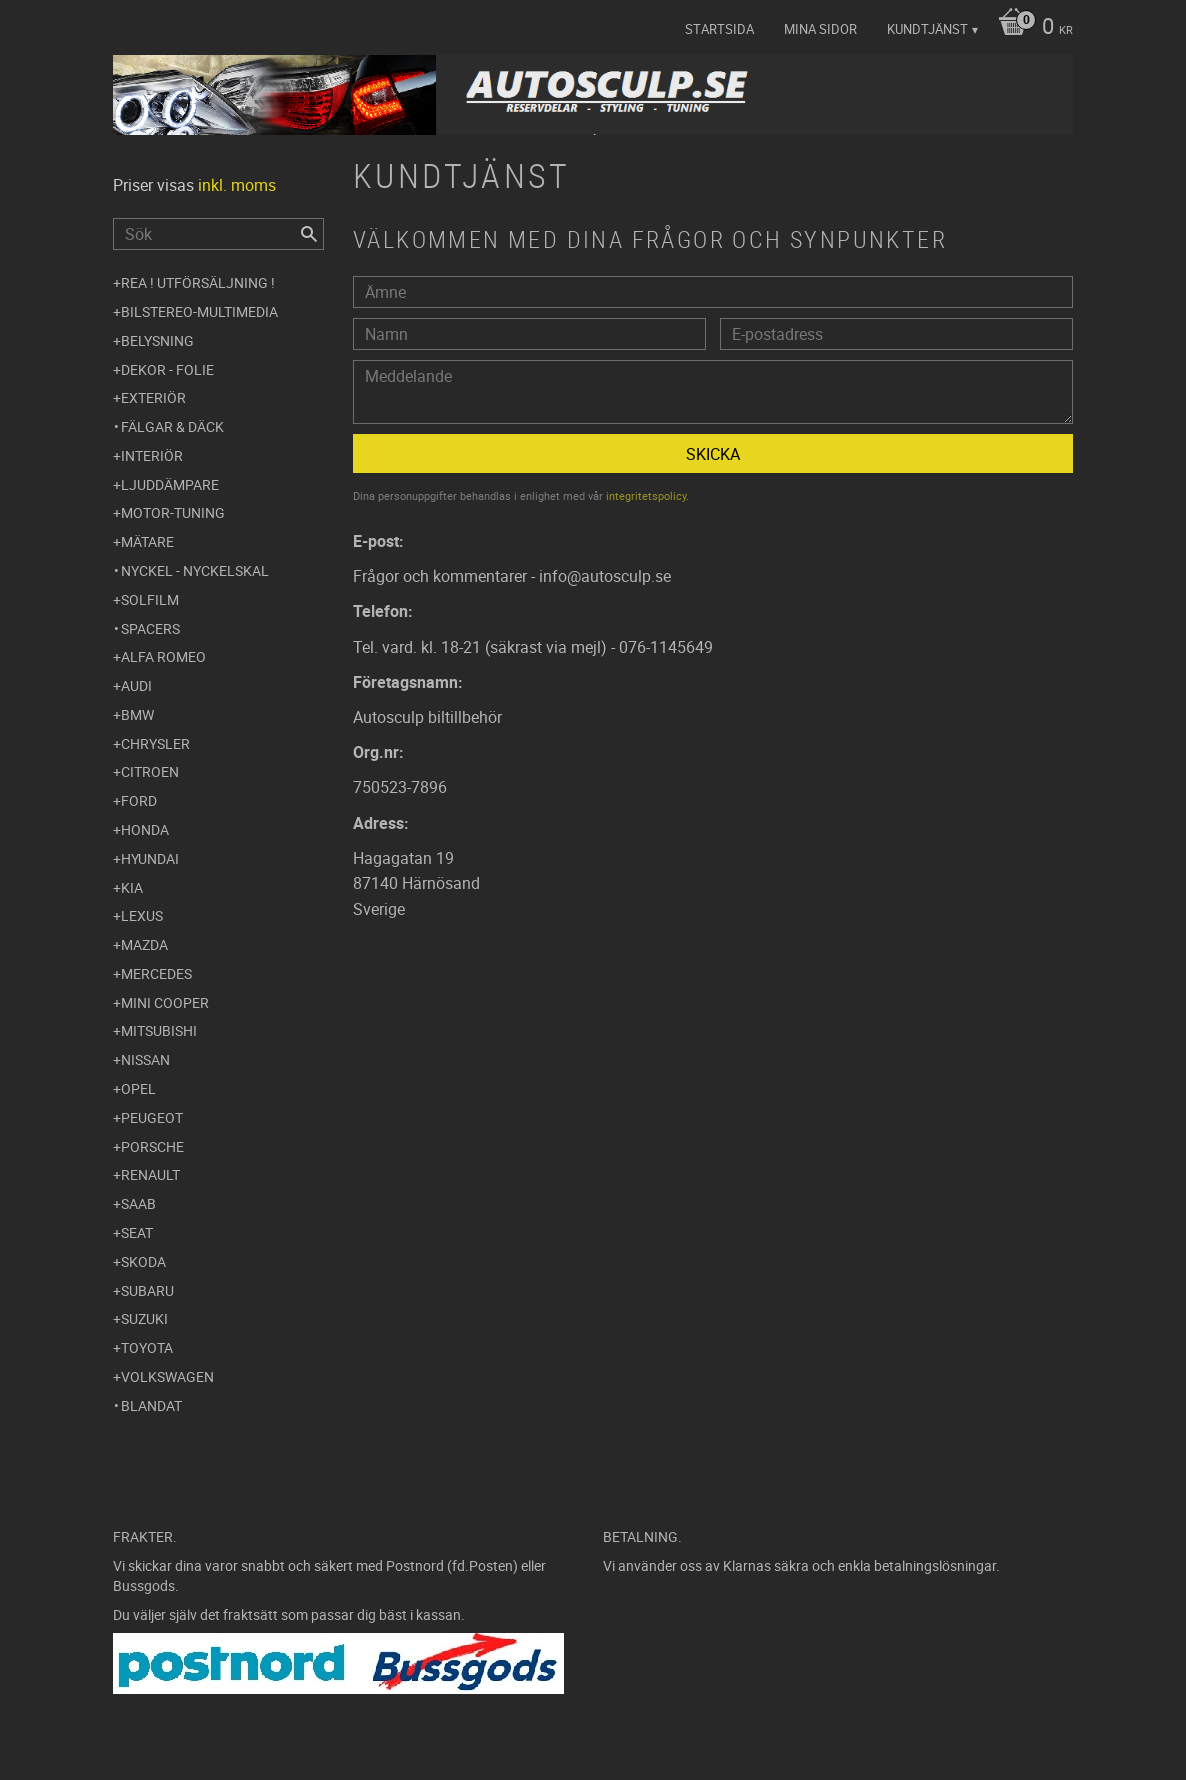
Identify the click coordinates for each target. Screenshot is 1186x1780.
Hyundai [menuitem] (150, 858)
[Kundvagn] (1030, 28)
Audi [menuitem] (136, 685)
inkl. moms (237, 185)
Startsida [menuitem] (719, 29)
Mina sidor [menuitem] (820, 29)
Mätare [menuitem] (147, 541)
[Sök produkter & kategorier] (218, 234)
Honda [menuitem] (145, 829)
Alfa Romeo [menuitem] (163, 656)
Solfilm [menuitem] (150, 599)
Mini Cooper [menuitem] (165, 1002)
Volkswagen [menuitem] (167, 1376)
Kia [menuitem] (132, 887)
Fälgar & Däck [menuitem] (172, 426)
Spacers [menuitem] (150, 628)
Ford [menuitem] (139, 800)
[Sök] (309, 234)
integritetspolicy (646, 495)
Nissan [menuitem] (145, 1059)
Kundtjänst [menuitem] (927, 29)
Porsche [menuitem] (152, 1146)
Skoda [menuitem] (143, 1261)
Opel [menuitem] (138, 1088)
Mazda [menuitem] (144, 944)
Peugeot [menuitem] (152, 1117)
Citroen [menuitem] (150, 771)
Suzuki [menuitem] (144, 1318)
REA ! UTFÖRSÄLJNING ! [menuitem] (198, 282)
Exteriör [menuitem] (153, 397)
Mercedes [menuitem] (156, 973)
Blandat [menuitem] (151, 1405)
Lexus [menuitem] (142, 915)
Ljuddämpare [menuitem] (170, 484)
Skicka (713, 454)
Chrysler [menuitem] (155, 743)
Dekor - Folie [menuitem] (167, 369)
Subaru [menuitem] (147, 1290)
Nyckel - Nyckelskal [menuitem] (195, 570)
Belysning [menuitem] (157, 340)
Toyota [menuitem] (147, 1347)
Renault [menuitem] (150, 1174)
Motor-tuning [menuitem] (173, 512)
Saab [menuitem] (138, 1203)
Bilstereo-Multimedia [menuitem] (199, 311)
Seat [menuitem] (137, 1232)
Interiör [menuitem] (152, 455)
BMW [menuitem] (137, 714)
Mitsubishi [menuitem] (159, 1030)
